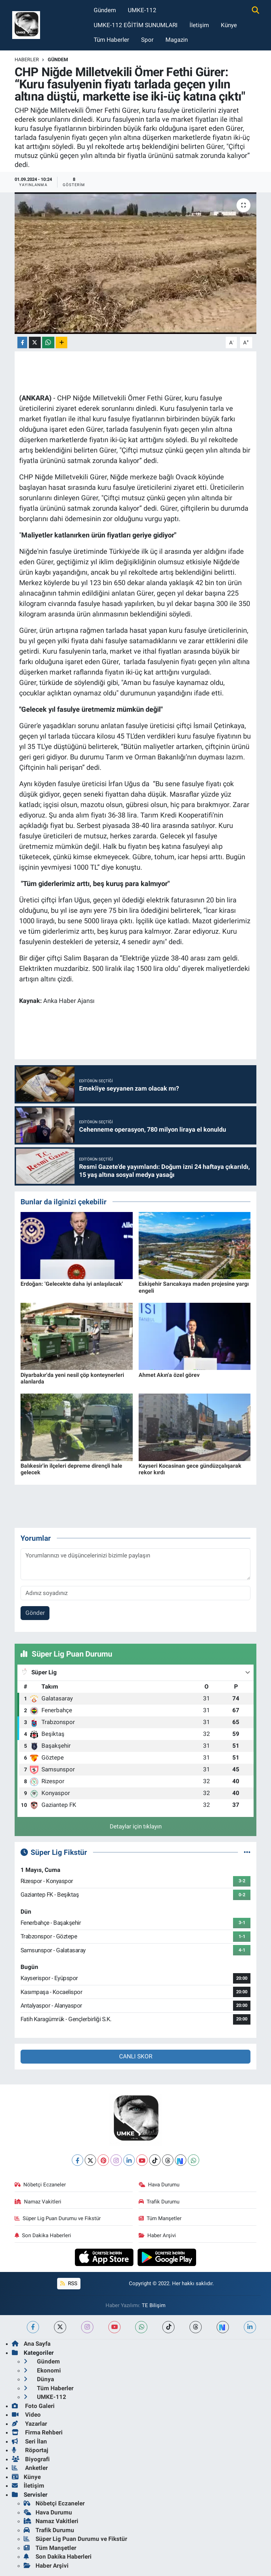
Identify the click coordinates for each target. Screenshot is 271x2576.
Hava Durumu (159, 2185)
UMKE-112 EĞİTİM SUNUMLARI (136, 25)
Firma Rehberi (37, 2432)
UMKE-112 (142, 10)
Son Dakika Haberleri (43, 2235)
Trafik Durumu (159, 2202)
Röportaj (30, 2450)
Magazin (176, 39)
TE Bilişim (153, 2305)
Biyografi (31, 2459)
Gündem (105, 10)
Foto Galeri (33, 2405)
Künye (229, 25)
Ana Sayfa (31, 2343)
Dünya (39, 2379)
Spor (147, 39)
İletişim (199, 25)
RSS (68, 2283)
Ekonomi (42, 2370)
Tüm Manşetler (160, 2218)
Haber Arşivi (157, 2235)
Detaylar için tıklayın (136, 1826)
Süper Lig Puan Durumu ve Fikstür (58, 2218)
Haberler (27, 59)
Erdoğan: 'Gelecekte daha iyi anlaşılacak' (72, 1284)
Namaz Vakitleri (38, 2202)
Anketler (30, 2467)
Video (26, 2414)
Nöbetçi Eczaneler (40, 2185)
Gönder (35, 1612)
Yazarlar (29, 2423)
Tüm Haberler (111, 39)
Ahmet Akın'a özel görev (169, 1375)
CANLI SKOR (135, 2056)
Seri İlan (29, 2441)
